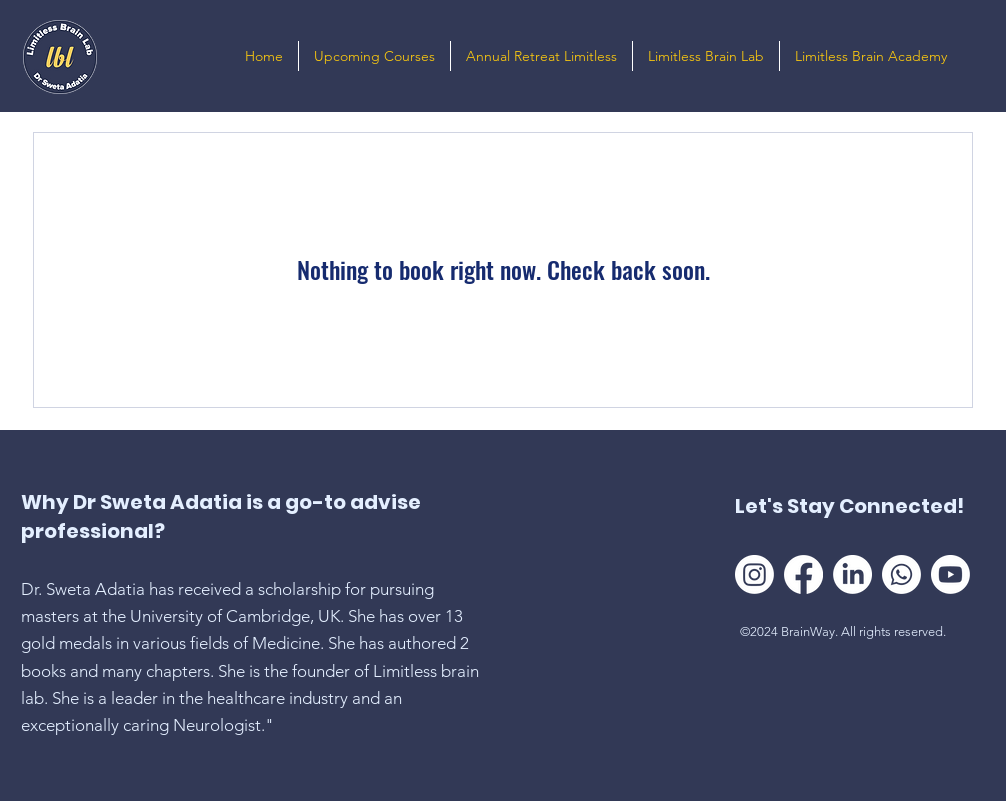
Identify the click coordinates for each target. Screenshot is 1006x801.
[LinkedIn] (852, 574)
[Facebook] (803, 574)
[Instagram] (754, 574)
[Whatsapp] (901, 574)
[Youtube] (950, 574)
